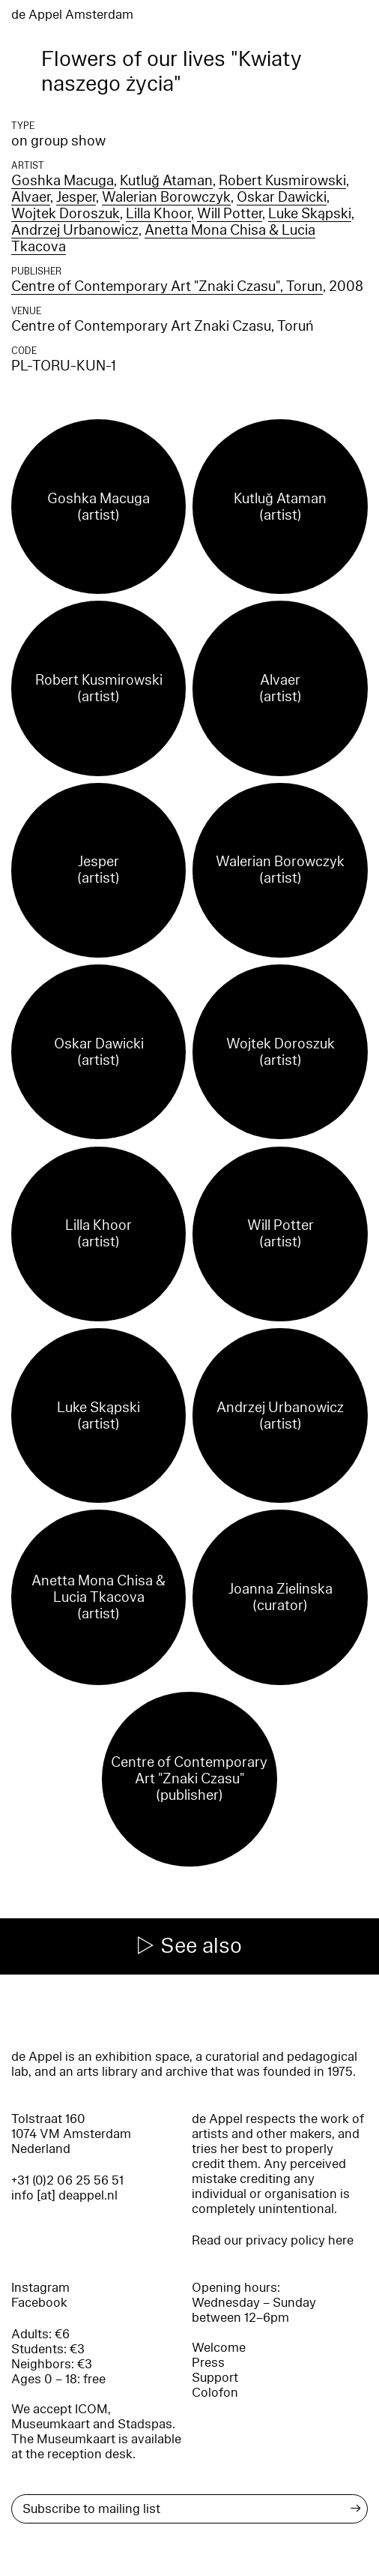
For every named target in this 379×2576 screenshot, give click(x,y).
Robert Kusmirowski (282, 180)
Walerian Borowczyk (166, 197)
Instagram (40, 2287)
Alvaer (30, 197)
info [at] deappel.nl (64, 2195)
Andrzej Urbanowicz (75, 230)
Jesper (76, 197)
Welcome (219, 2347)
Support (215, 2377)
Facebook (39, 2302)
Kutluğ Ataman (166, 180)
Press (208, 2362)
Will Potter (229, 213)
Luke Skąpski (309, 213)
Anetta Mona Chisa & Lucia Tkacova (163, 238)
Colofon (215, 2392)
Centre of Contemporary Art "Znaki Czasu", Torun (167, 286)
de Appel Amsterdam (72, 14)
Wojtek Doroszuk (65, 213)
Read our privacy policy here (273, 2240)
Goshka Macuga (62, 180)
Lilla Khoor (158, 213)
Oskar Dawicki (282, 197)
